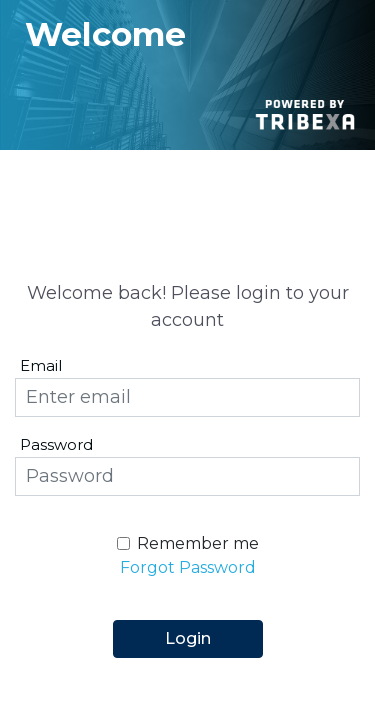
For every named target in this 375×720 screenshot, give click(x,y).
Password (56, 444)
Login (188, 638)
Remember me (198, 543)
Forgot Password (188, 567)
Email (41, 365)
